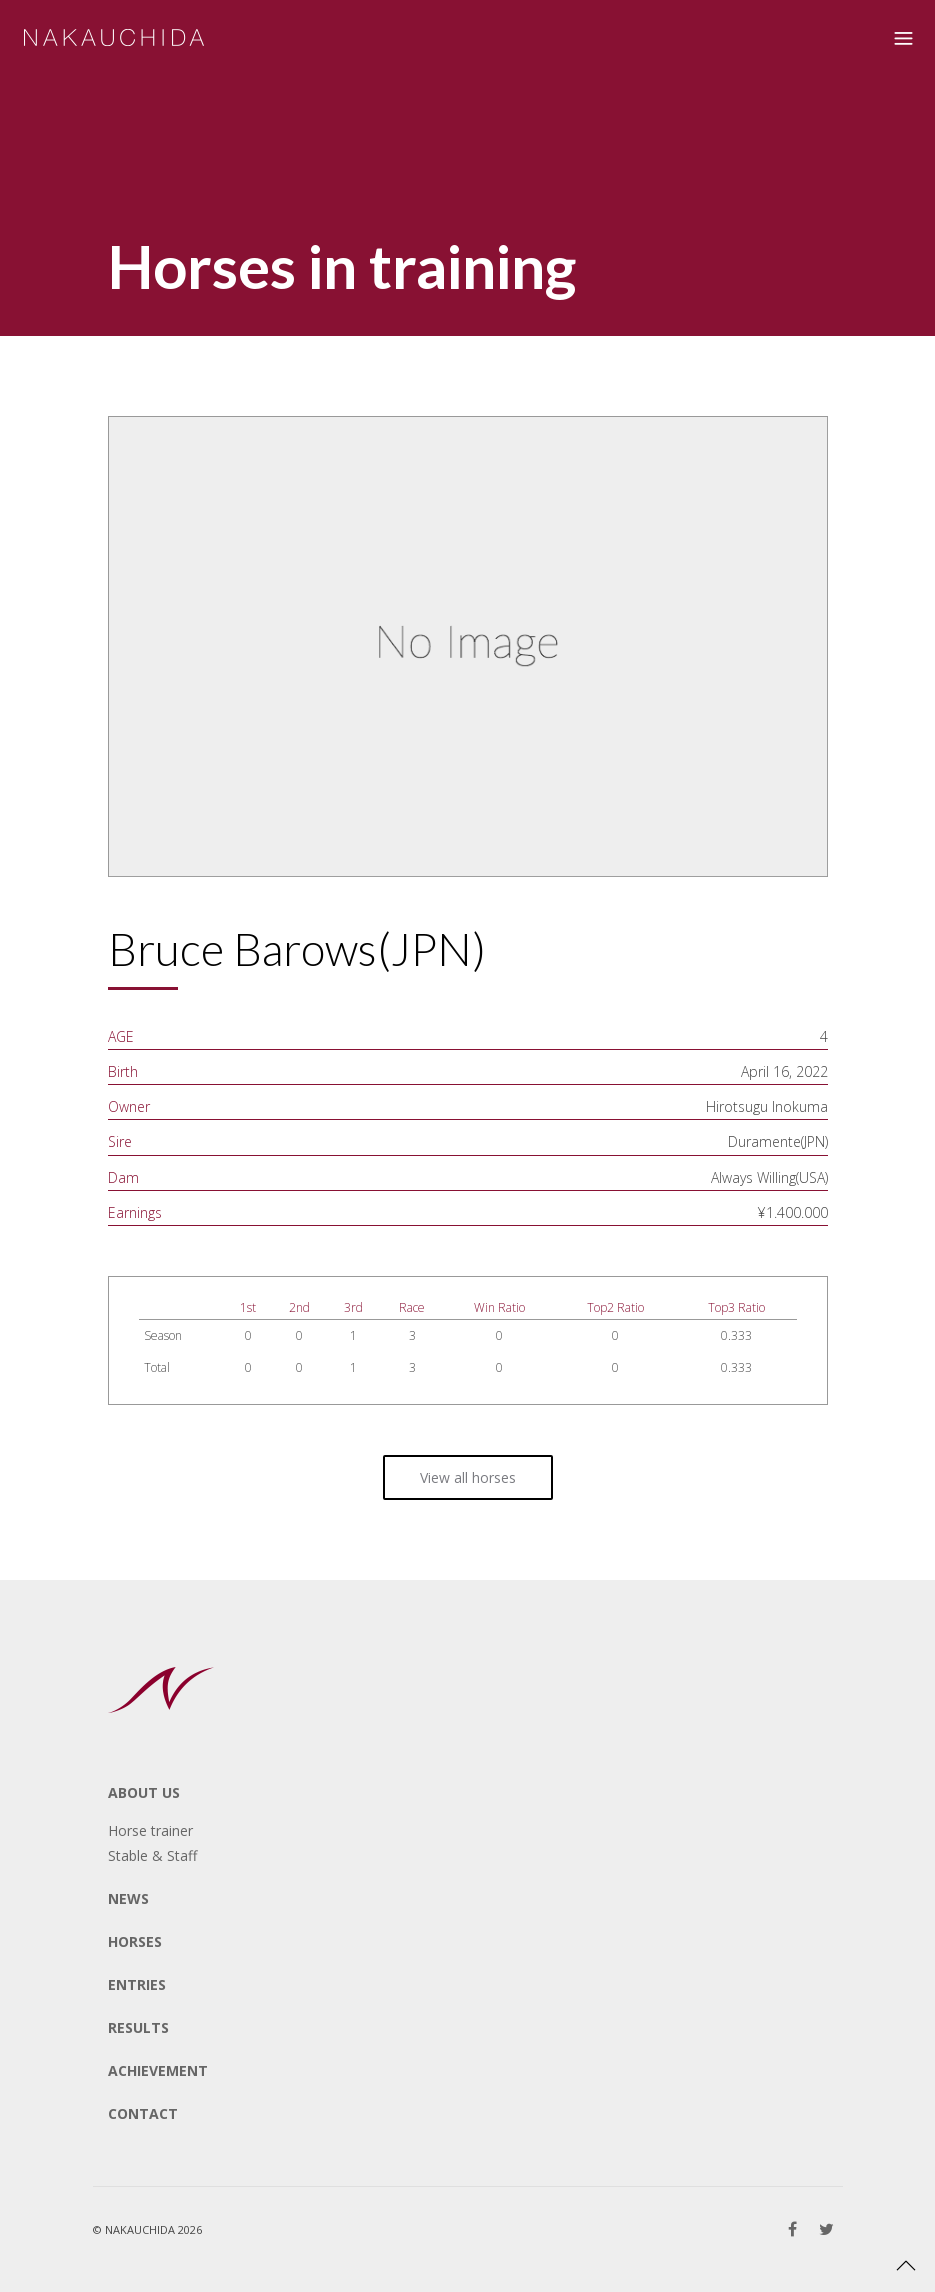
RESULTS (138, 2027)
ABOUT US (144, 1792)
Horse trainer (150, 1830)
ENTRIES (137, 1984)
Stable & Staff (152, 1855)
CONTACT (143, 2113)
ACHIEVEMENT (158, 2070)
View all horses (468, 1477)
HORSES (135, 1941)
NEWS (128, 1898)
